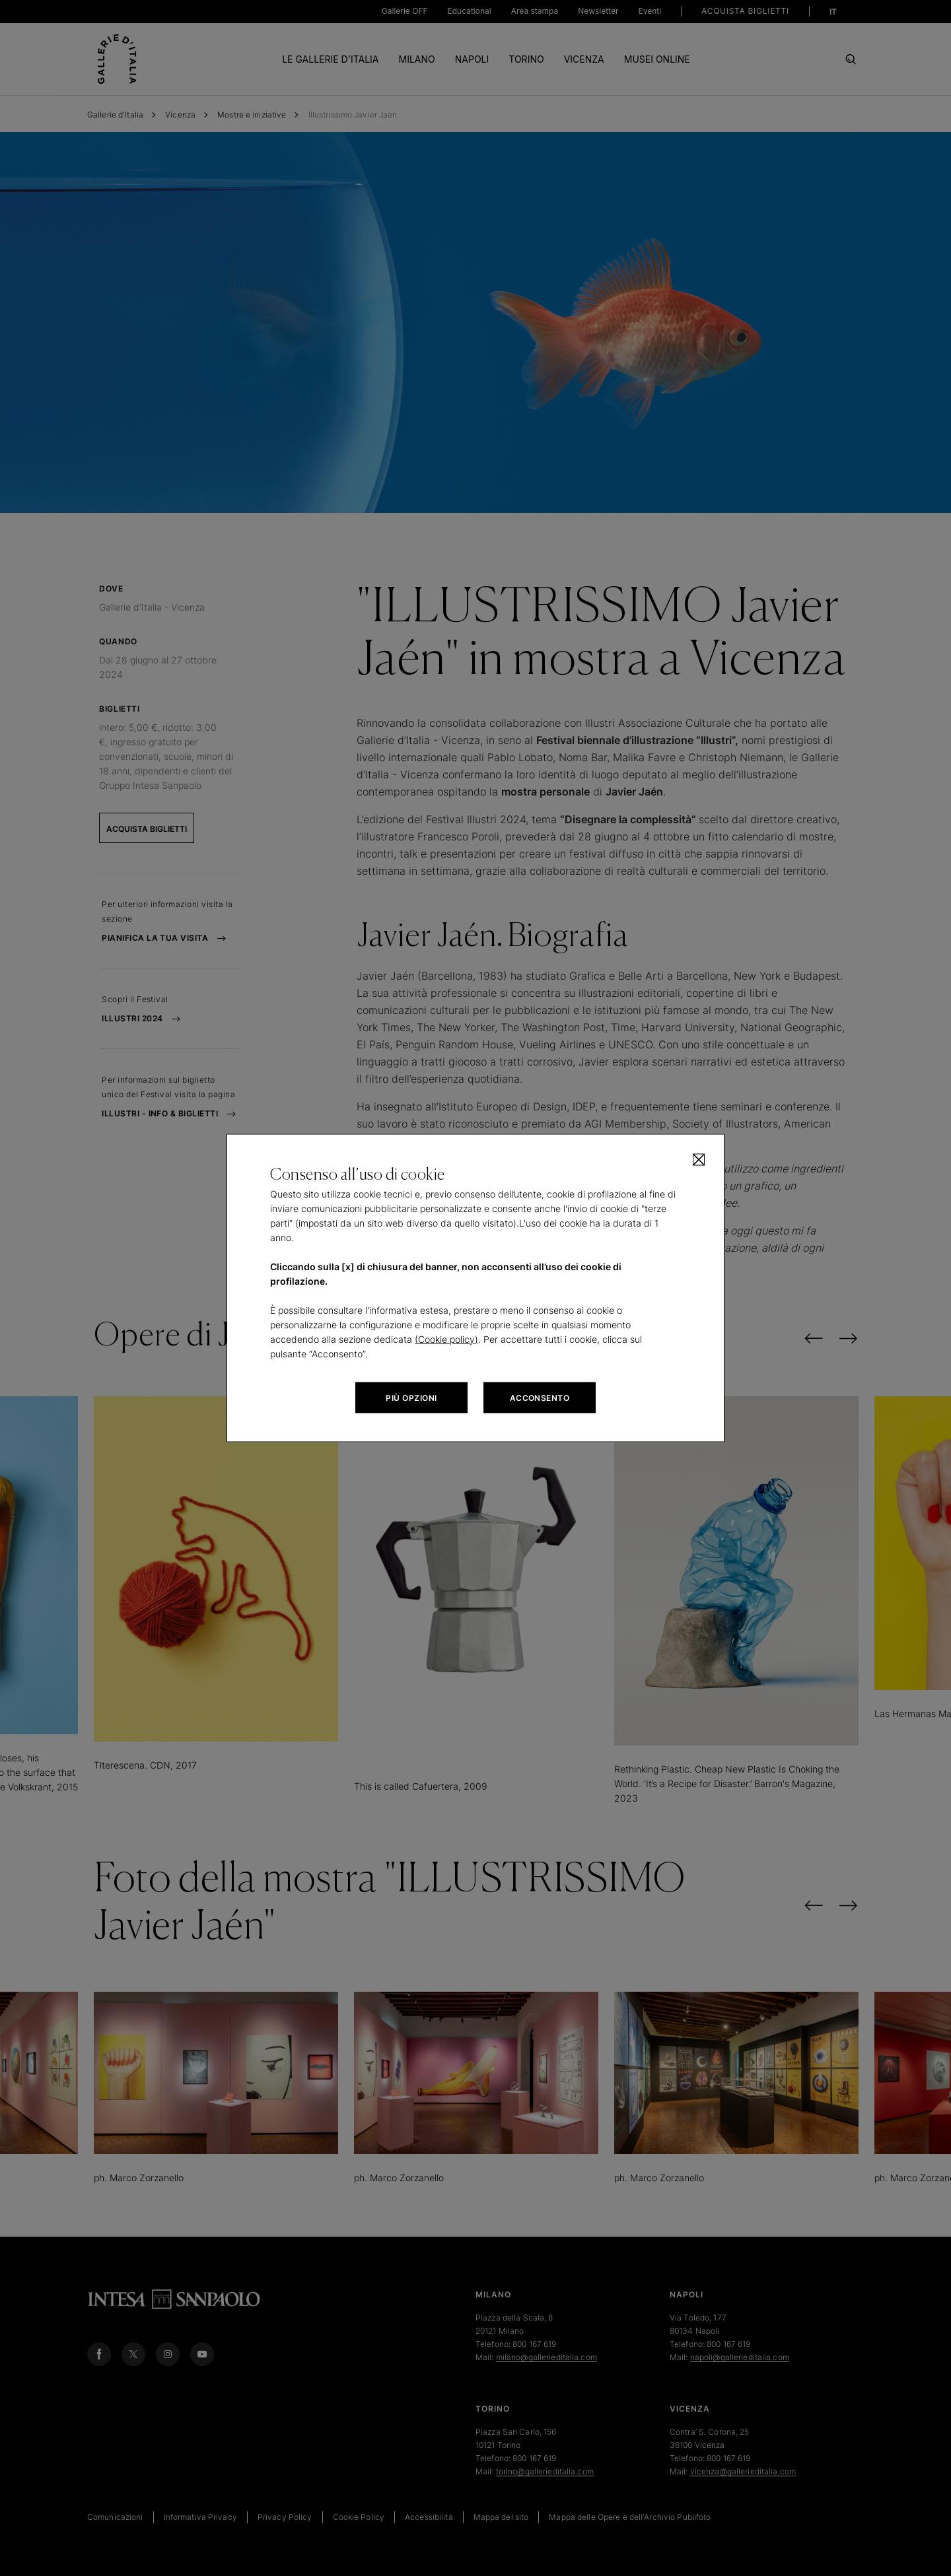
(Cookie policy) (446, 1339)
